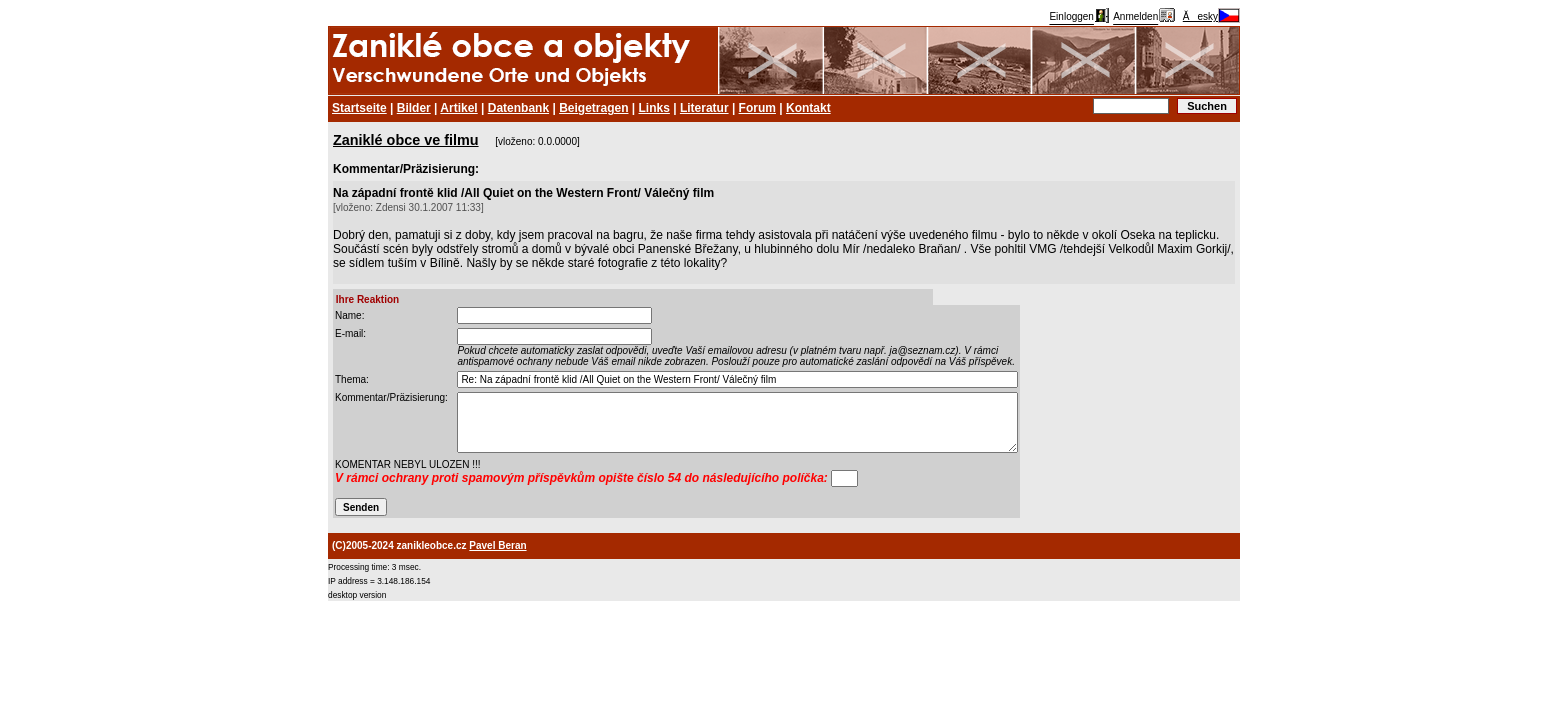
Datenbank (518, 108)
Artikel (458, 108)
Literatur (704, 108)
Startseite (359, 108)
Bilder (414, 108)
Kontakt (808, 108)
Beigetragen (593, 108)
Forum (757, 108)
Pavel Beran (497, 545)
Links (654, 108)
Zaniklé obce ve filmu (406, 140)
